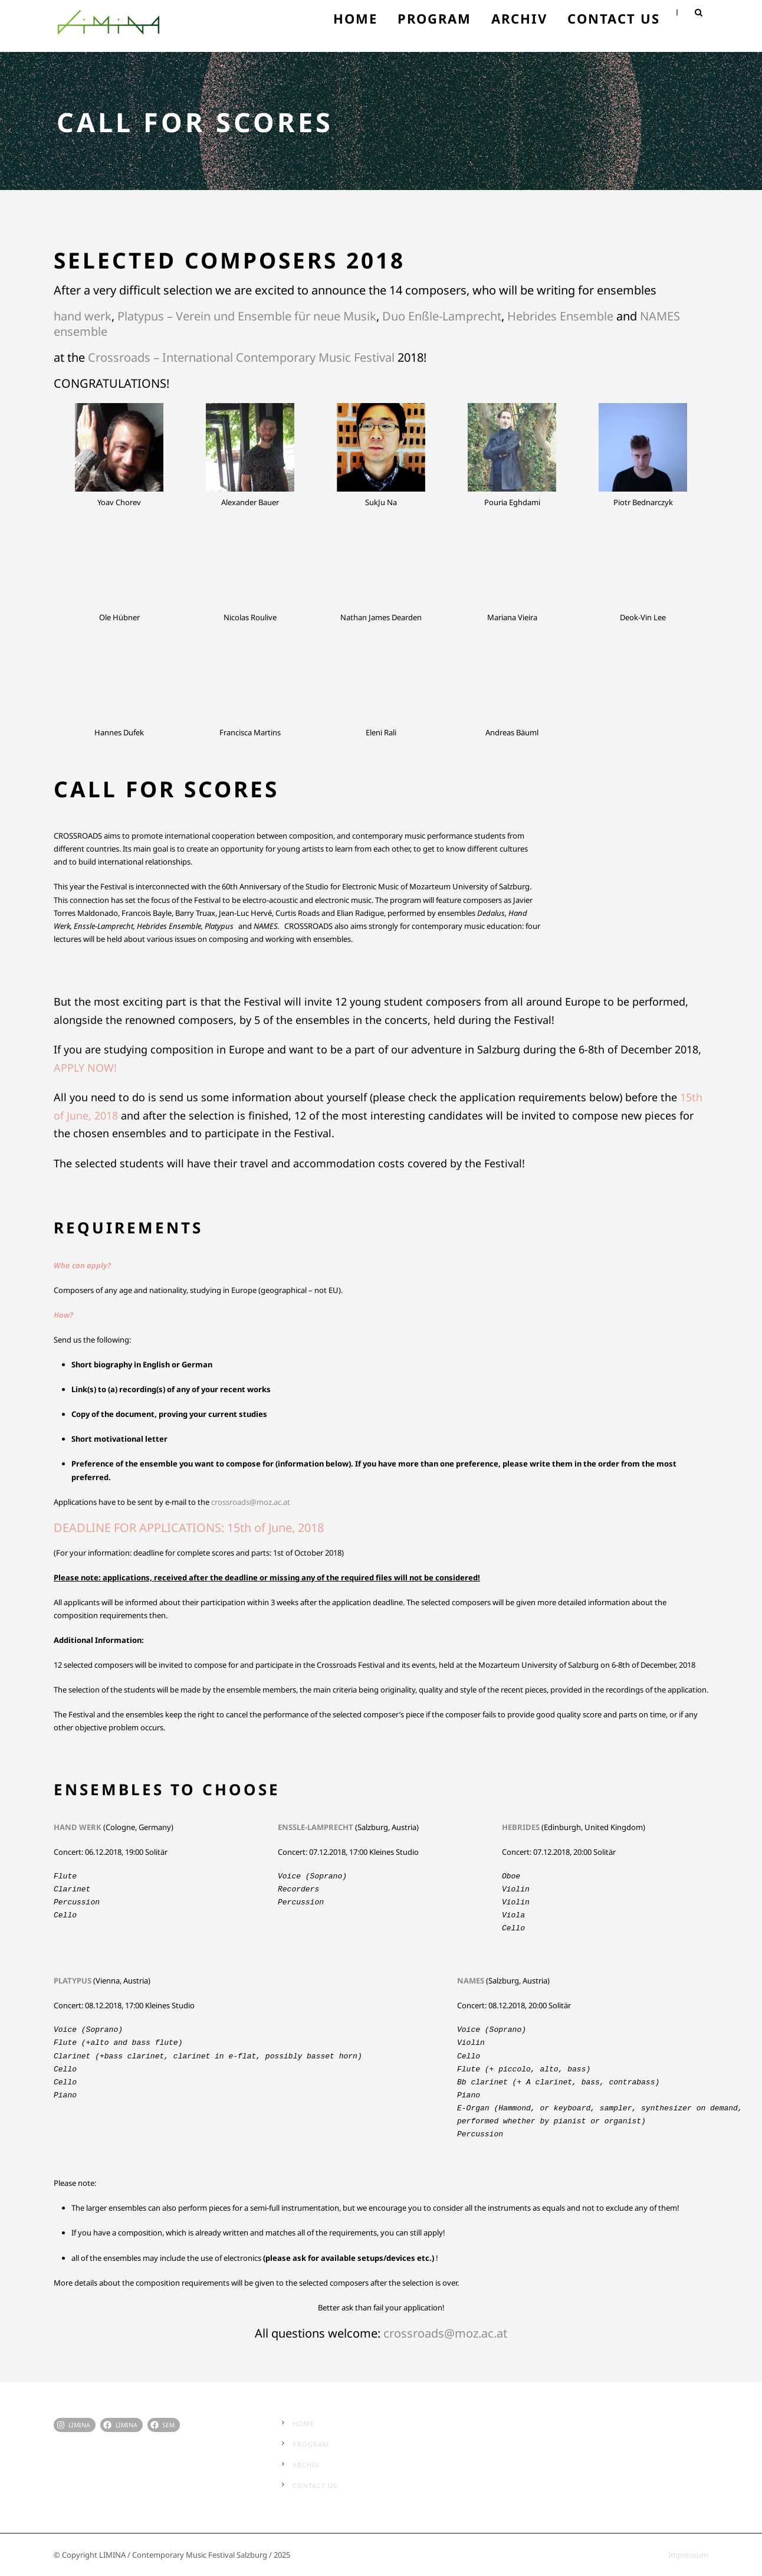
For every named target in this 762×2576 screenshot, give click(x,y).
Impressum (688, 2554)
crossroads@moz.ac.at (445, 2333)
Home (355, 18)
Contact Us (613, 18)
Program (434, 18)
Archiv (519, 18)
